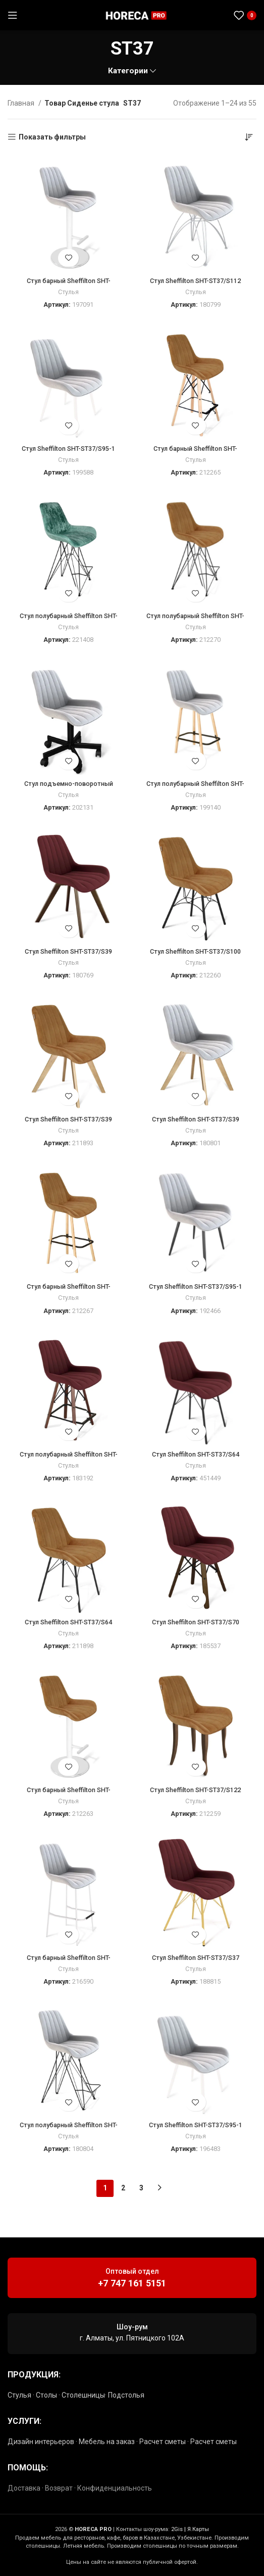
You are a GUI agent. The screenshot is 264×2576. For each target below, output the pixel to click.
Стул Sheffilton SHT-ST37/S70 (195, 1622)
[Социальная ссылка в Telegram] (217, 15)
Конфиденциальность (114, 2488)
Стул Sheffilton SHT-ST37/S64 (195, 1454)
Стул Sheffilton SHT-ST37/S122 (195, 1790)
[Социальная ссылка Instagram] (192, 15)
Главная (22, 103)
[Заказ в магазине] (248, 137)
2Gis (177, 2529)
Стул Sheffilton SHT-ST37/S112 (195, 281)
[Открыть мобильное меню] (13, 15)
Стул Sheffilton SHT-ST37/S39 (68, 951)
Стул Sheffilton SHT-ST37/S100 (195, 951)
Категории (128, 71)
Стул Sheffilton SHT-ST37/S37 (195, 1957)
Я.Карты (198, 2529)
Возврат (59, 2488)
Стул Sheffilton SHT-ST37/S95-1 (68, 448)
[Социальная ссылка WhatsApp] (204, 15)
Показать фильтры (52, 137)
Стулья (68, 292)
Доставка (24, 2488)
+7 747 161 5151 (132, 2283)
